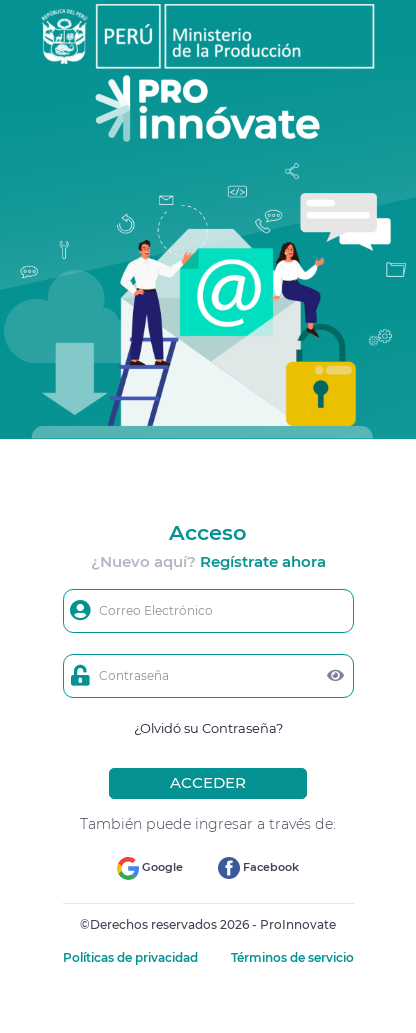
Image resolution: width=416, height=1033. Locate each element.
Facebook (258, 868)
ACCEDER (208, 782)
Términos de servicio (292, 957)
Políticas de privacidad (132, 957)
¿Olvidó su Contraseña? (208, 728)
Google (150, 868)
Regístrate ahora (263, 561)
